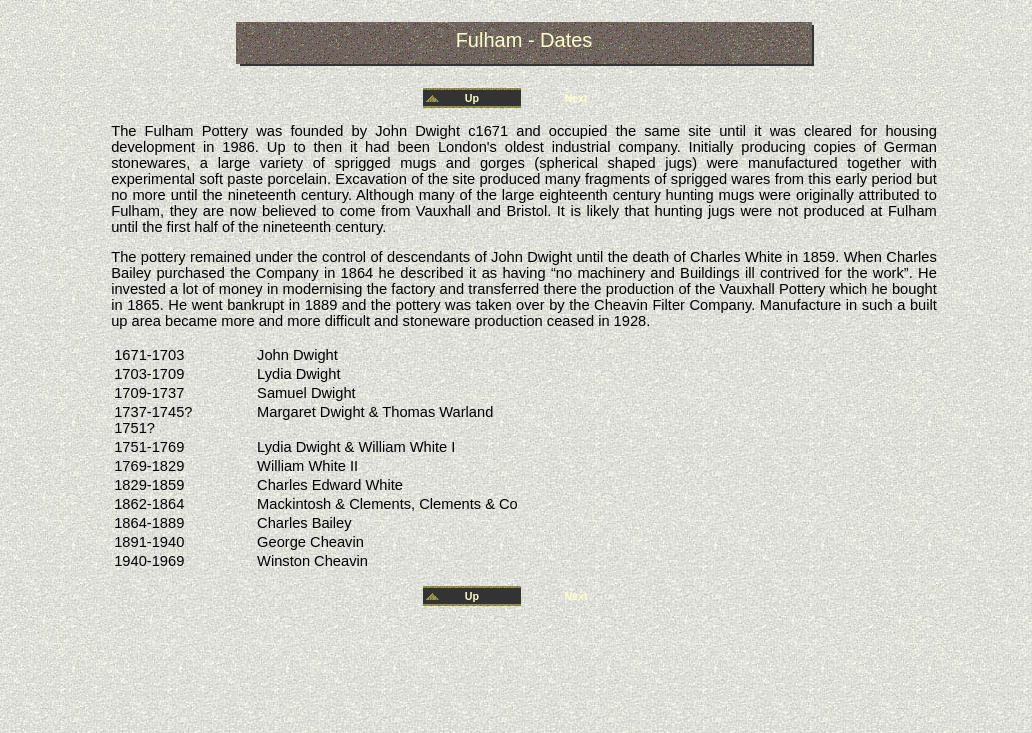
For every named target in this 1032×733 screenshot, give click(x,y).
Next (575, 98)
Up (472, 98)
